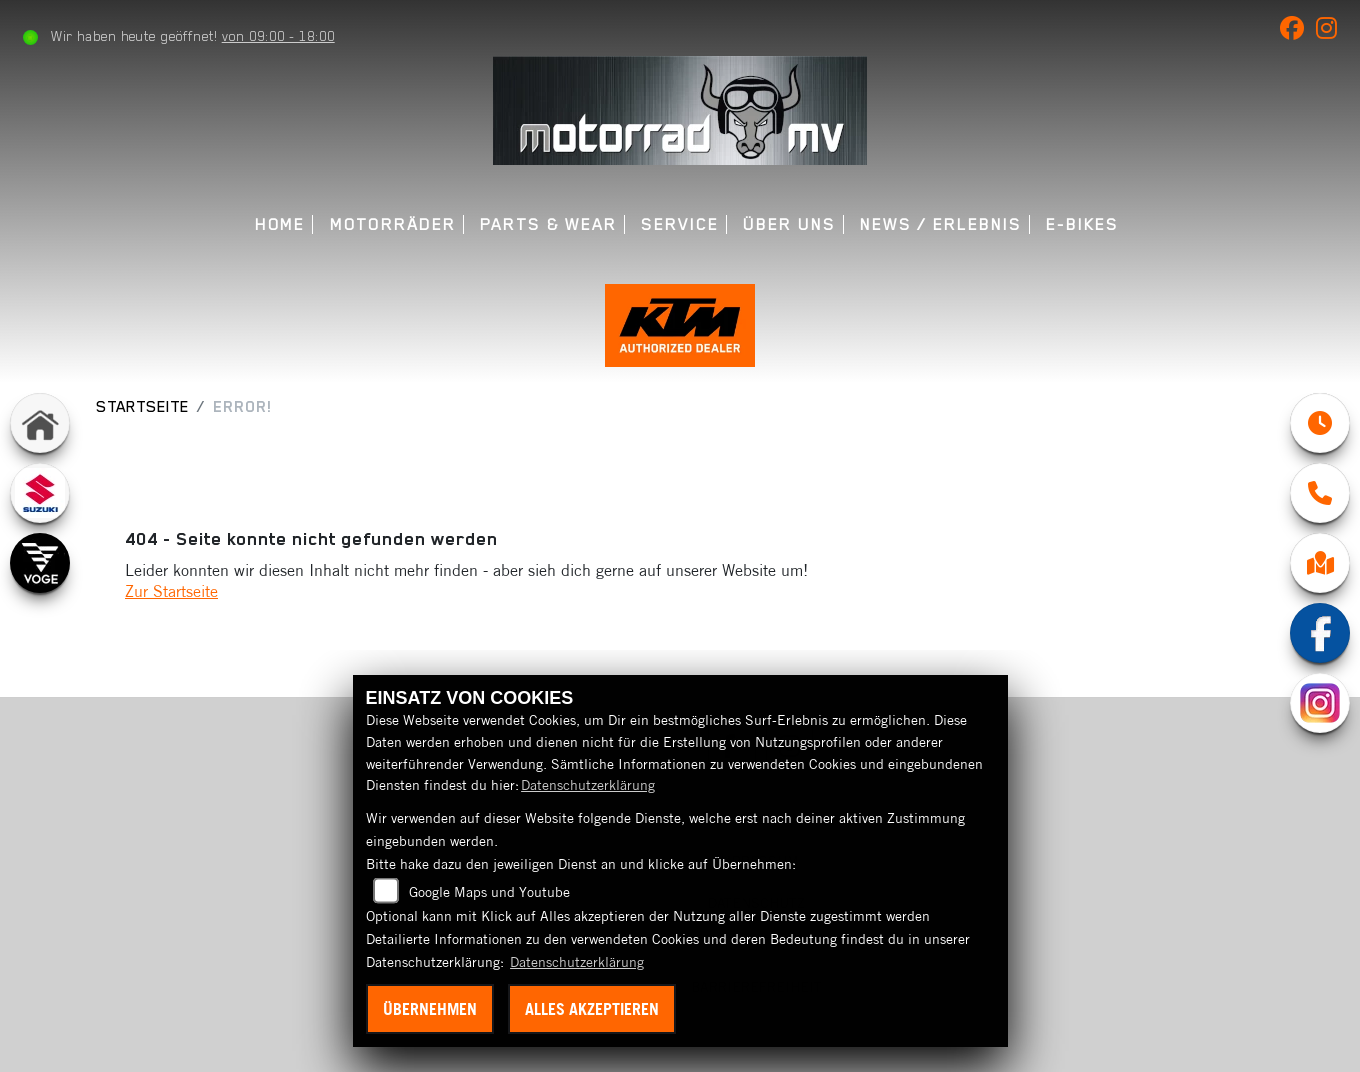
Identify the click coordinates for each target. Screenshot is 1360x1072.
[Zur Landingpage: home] (40, 423)
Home (280, 224)
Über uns (789, 224)
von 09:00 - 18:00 (278, 36)
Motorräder (393, 224)
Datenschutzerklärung (588, 785)
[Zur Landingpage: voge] (40, 563)
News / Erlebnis (941, 224)
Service (679, 224)
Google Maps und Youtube (489, 892)
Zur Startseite (171, 591)
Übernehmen (430, 1009)
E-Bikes (1082, 224)
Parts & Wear (548, 224)
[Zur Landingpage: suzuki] (40, 493)
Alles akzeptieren (592, 1009)
